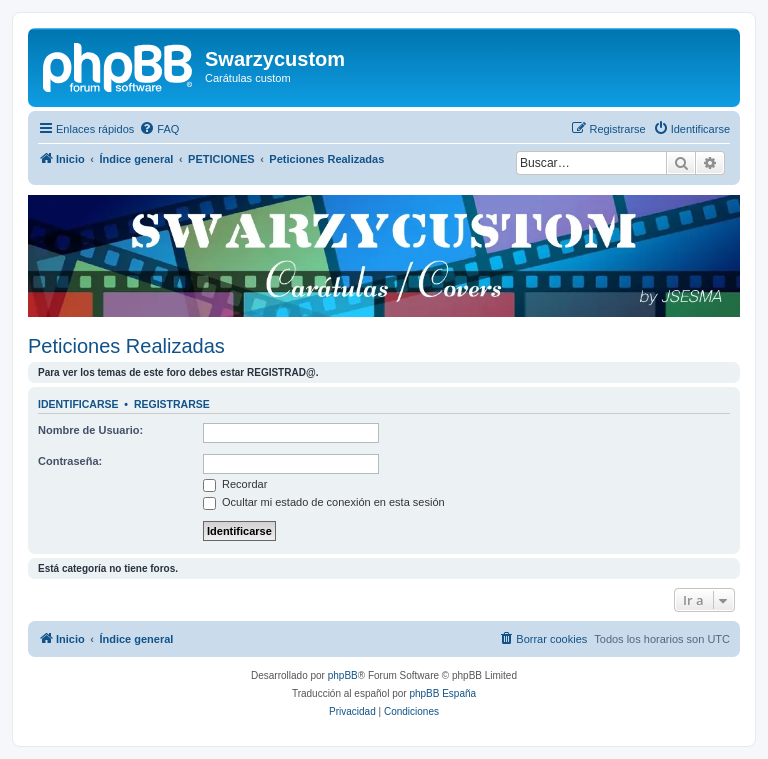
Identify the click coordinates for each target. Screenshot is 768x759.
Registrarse (172, 404)
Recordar (235, 484)
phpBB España (442, 693)
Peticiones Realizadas (126, 346)
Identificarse (78, 404)
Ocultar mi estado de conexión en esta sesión (324, 502)
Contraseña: (70, 461)
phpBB (343, 675)
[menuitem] (159, 129)
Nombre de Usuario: (90, 430)
